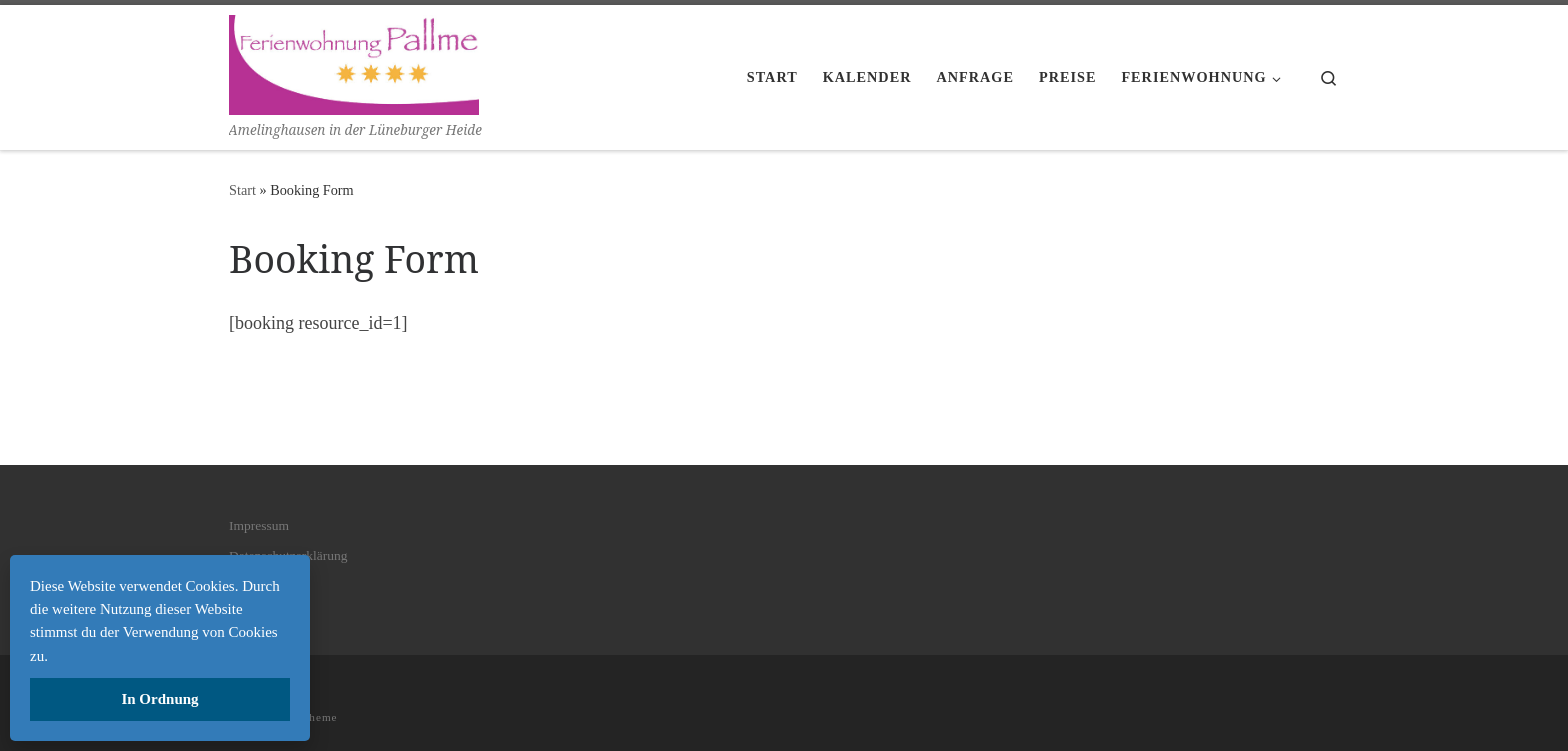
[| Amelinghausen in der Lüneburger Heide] (354, 61)
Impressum (259, 525)
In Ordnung (159, 699)
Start (242, 190)
